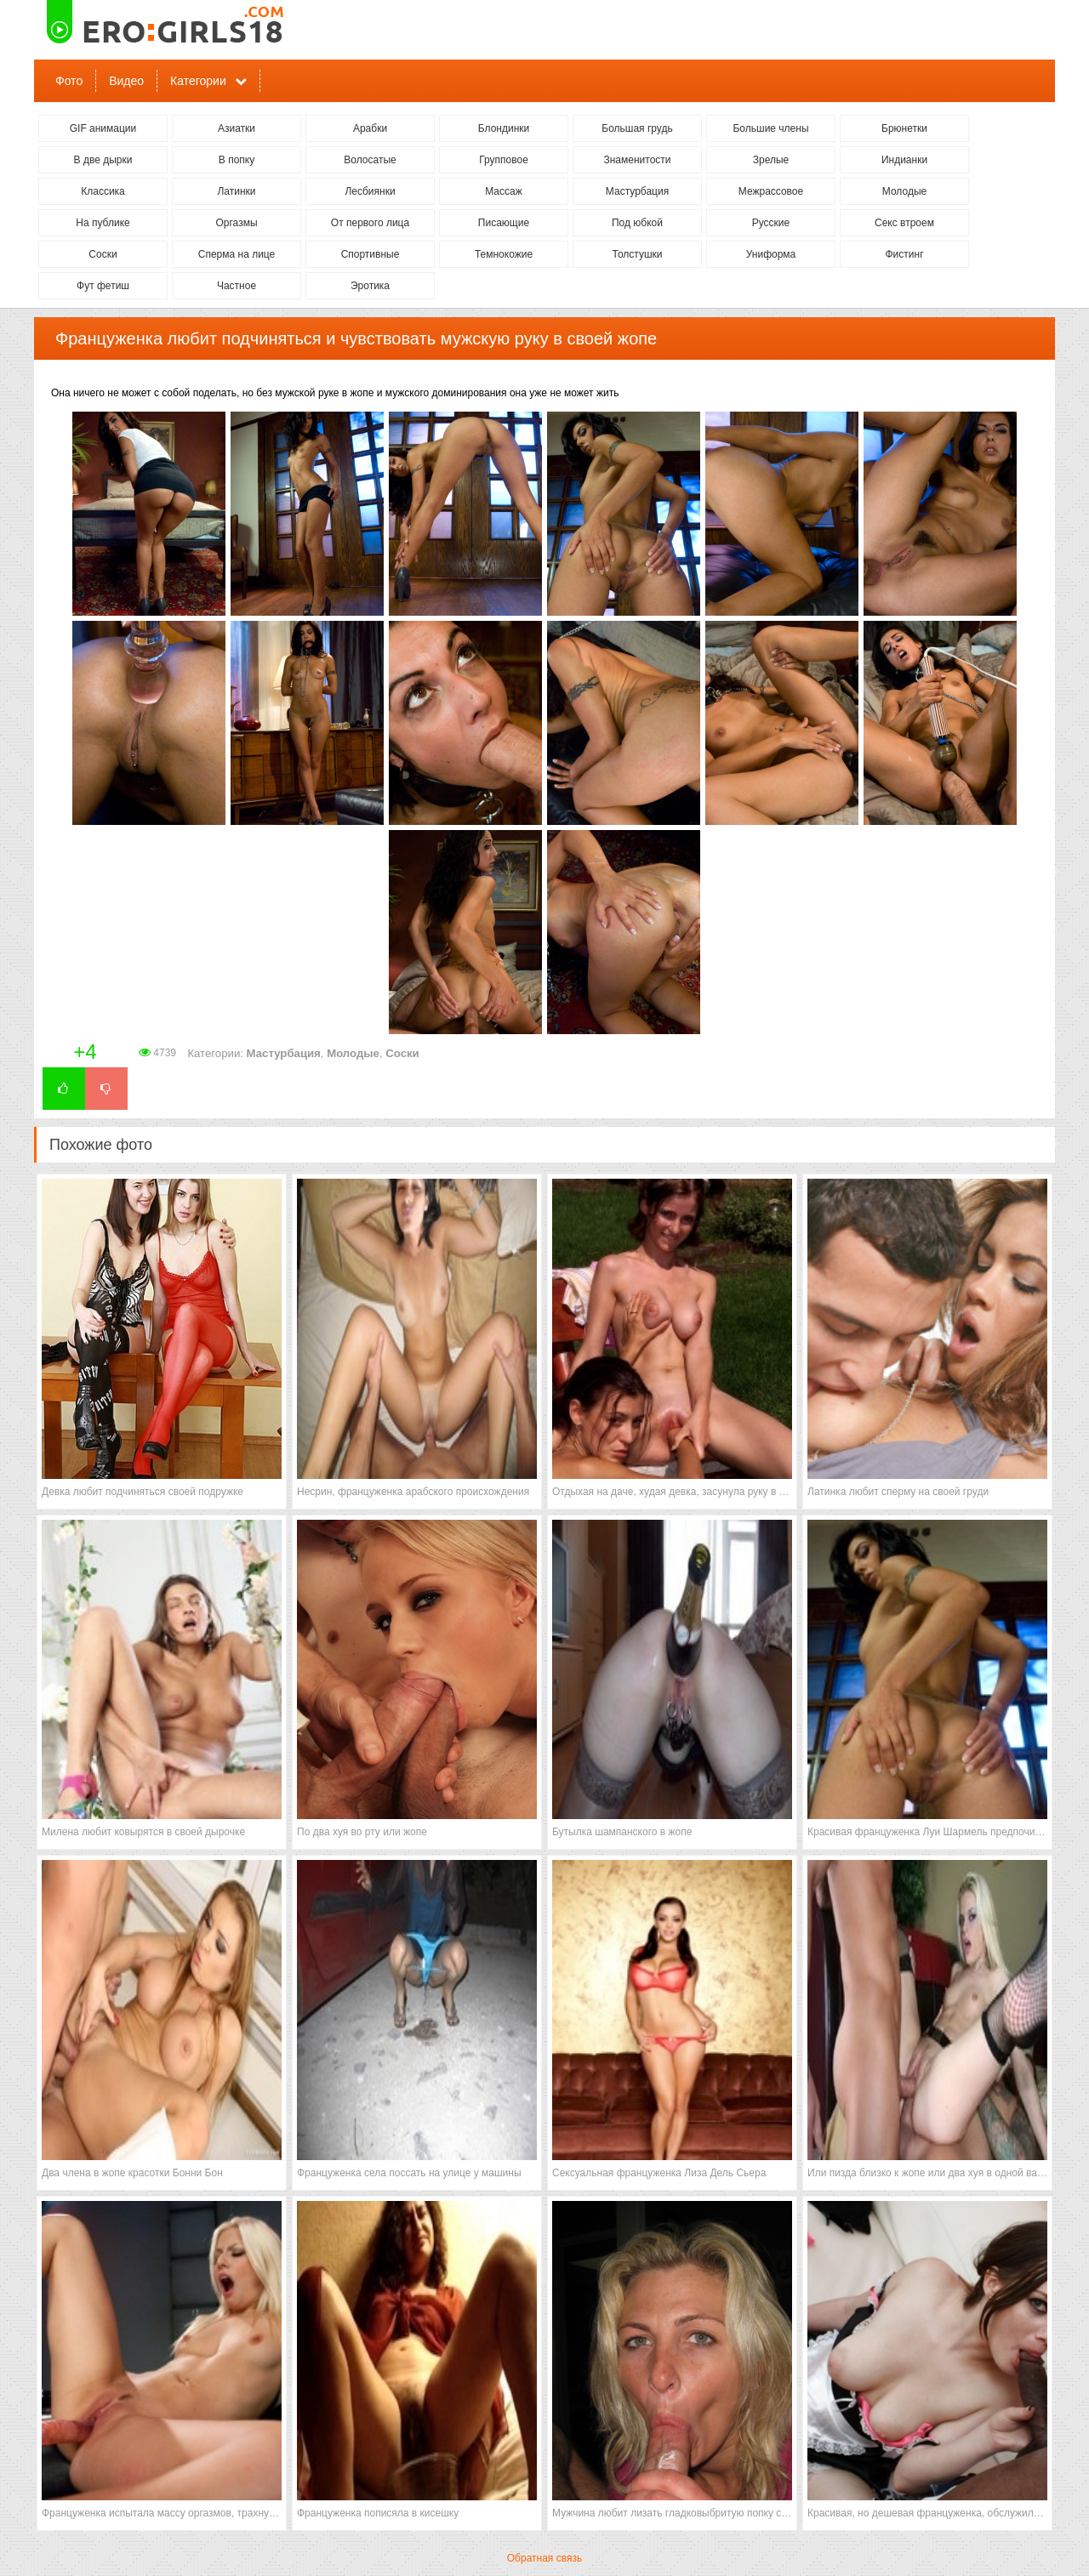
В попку (236, 160)
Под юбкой (637, 223)
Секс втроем (904, 223)
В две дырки (103, 160)
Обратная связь (544, 2558)
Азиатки (236, 128)
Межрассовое (770, 191)
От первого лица (370, 223)
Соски (102, 254)
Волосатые (370, 160)
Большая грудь (637, 128)
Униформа (771, 254)
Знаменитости (636, 160)
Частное (236, 286)
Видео (126, 81)
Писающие (503, 223)
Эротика (370, 286)
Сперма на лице (237, 254)
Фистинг (904, 254)
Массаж (503, 191)
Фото (69, 81)
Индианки (904, 160)
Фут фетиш (103, 286)
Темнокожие (504, 254)
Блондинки (503, 128)
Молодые (904, 191)
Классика (103, 191)
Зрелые (771, 160)
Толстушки (637, 254)
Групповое (503, 160)
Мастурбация (637, 191)
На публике (102, 223)
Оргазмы (236, 223)
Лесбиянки (370, 191)
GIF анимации (103, 128)
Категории (198, 81)
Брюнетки (904, 128)
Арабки (370, 128)
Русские (771, 223)
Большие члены (770, 128)
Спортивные (370, 254)
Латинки (236, 191)
